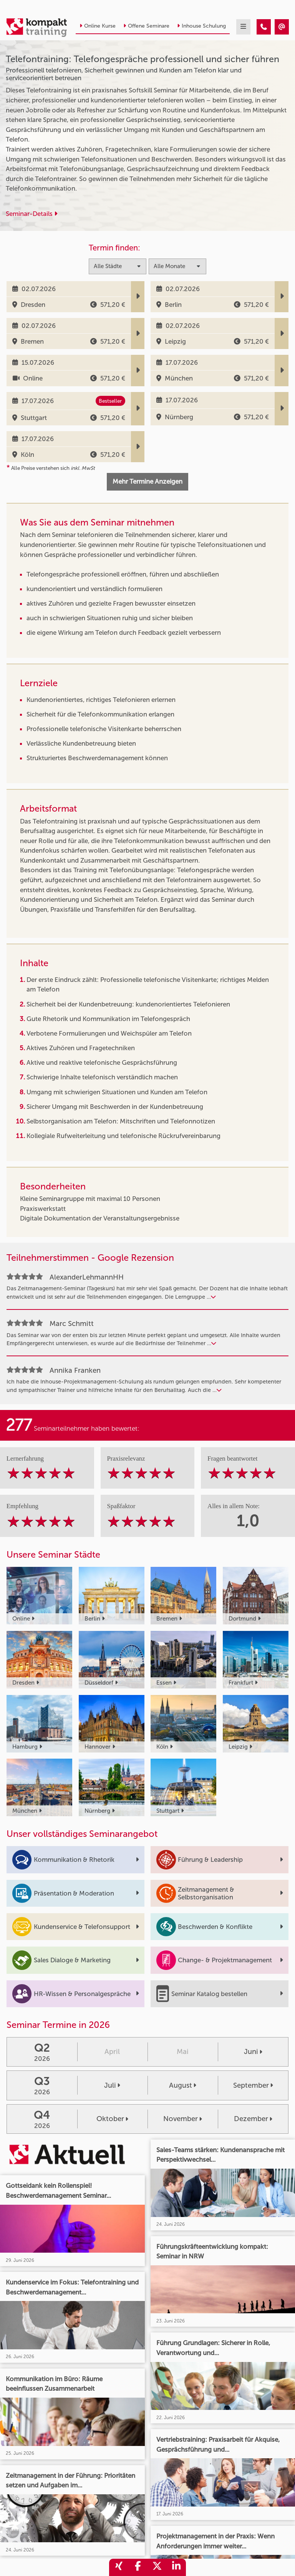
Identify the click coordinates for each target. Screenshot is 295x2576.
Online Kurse (98, 26)
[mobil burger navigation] (243, 27)
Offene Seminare (146, 26)
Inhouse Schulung (201, 26)
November (182, 2119)
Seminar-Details (31, 213)
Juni (253, 2051)
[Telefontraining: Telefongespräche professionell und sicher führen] (264, 27)
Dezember (253, 2119)
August (182, 2085)
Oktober (112, 2119)
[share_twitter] (157, 2567)
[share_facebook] (138, 2567)
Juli (112, 2085)
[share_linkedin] (176, 2567)
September (253, 2085)
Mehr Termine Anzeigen (147, 481)
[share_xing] (118, 2567)
